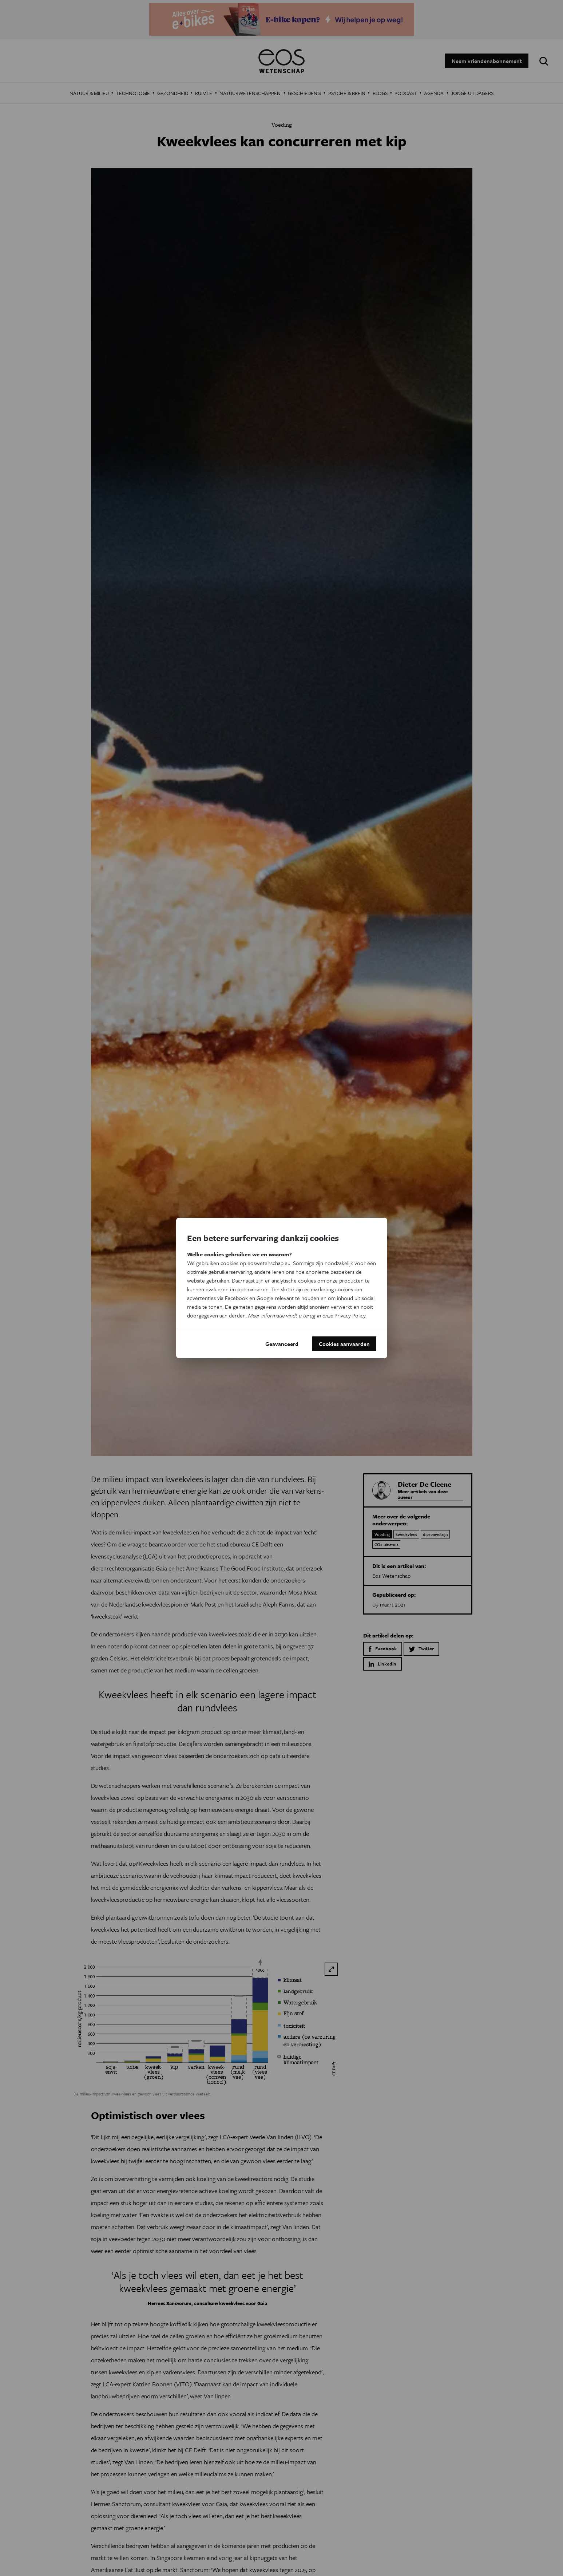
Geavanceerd (281, 1344)
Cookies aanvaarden (344, 1344)
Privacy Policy (349, 1315)
